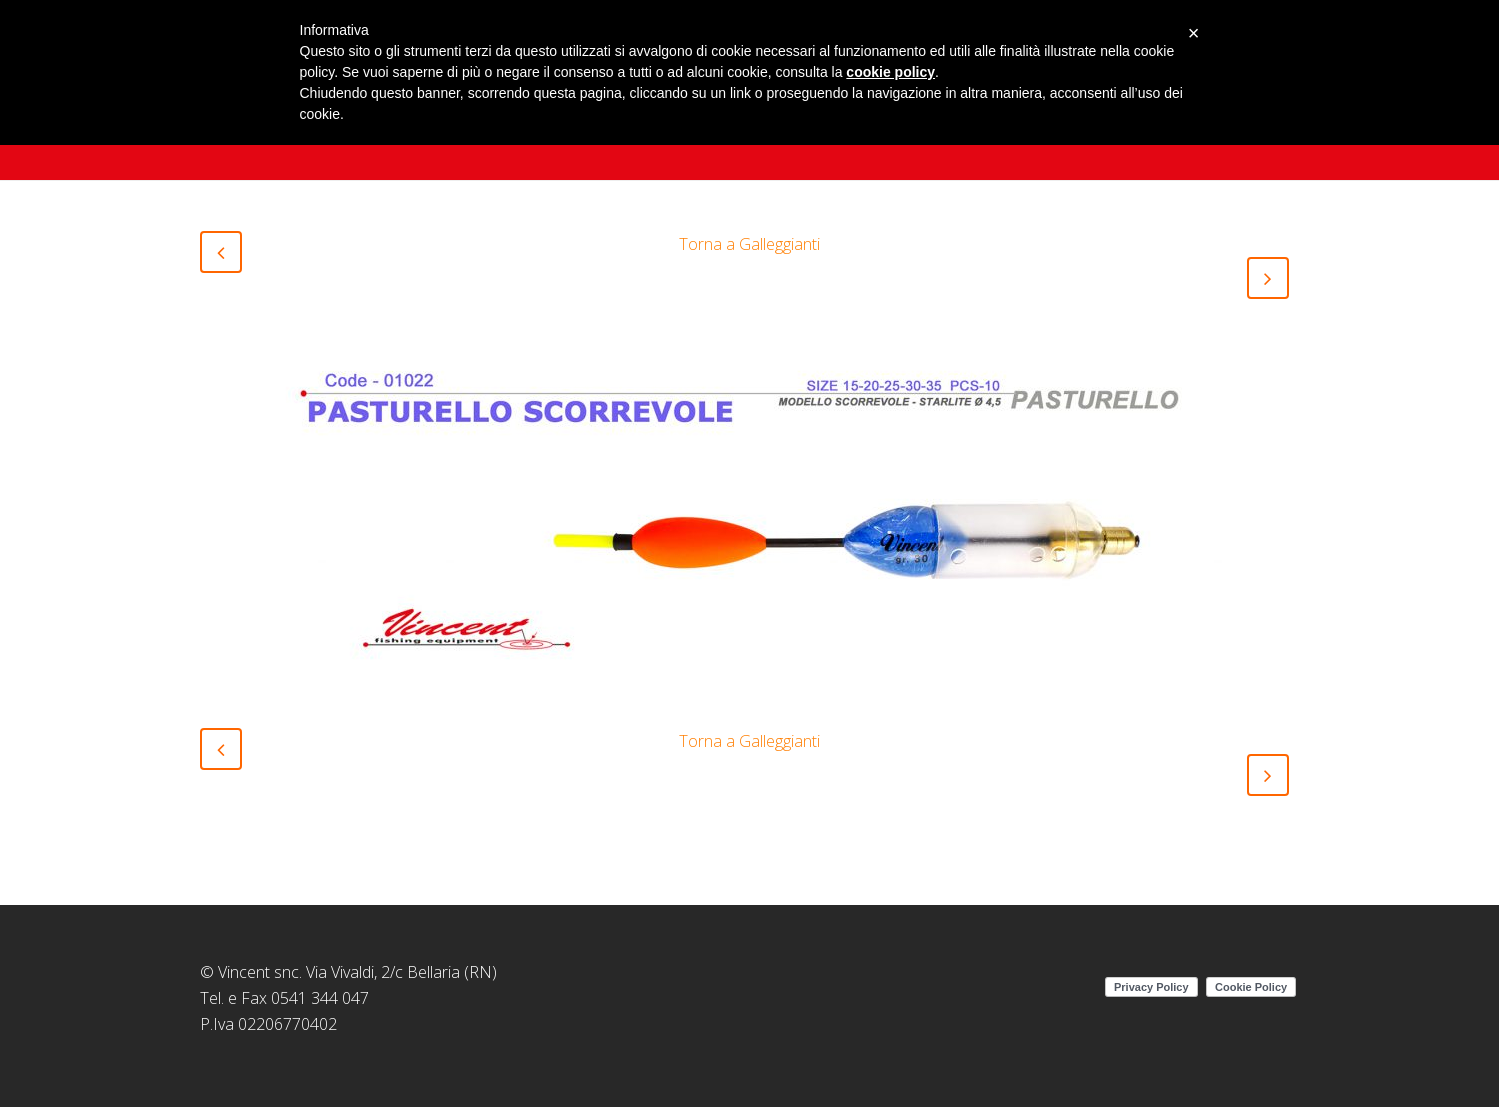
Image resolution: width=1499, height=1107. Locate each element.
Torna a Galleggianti (749, 244)
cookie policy (890, 72)
